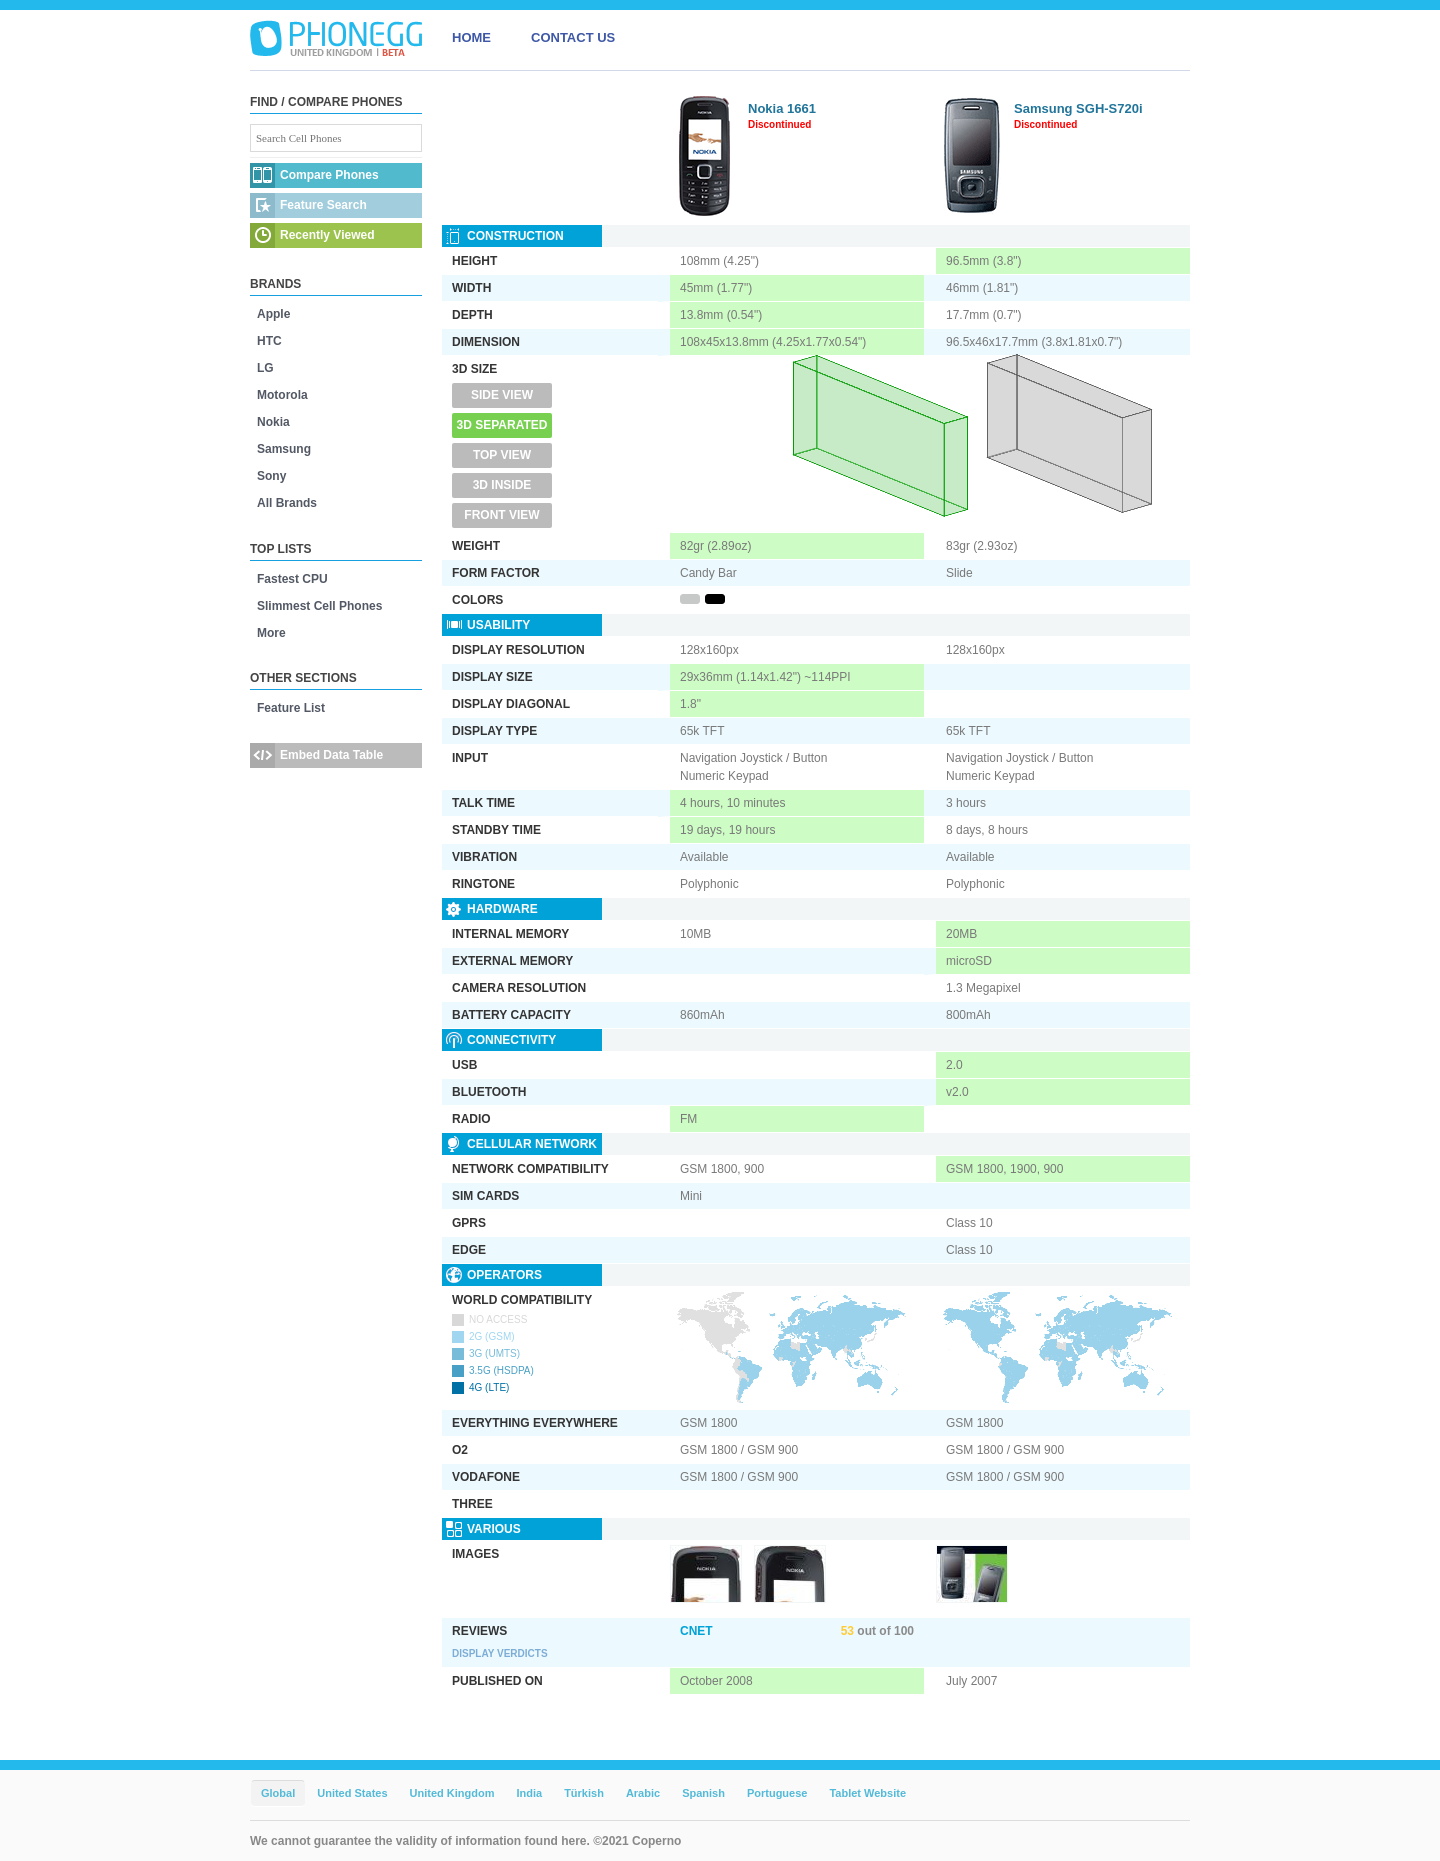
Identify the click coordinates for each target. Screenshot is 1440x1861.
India (529, 1793)
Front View (501, 515)
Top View (502, 455)
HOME (471, 37)
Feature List (291, 708)
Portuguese (777, 1793)
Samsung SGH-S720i (1078, 108)
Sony (271, 476)
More (271, 633)
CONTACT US (573, 37)
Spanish (703, 1793)
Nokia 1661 (782, 108)
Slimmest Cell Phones (319, 606)
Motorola (282, 395)
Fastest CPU (292, 579)
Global (278, 1793)
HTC (269, 341)
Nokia (273, 422)
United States (352, 1793)
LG (265, 368)
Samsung (284, 449)
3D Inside (502, 485)
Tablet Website (867, 1793)
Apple (273, 314)
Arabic (643, 1793)
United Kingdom (452, 1793)
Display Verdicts (500, 1653)
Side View (502, 395)
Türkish (584, 1793)
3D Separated (502, 425)
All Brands (287, 503)
